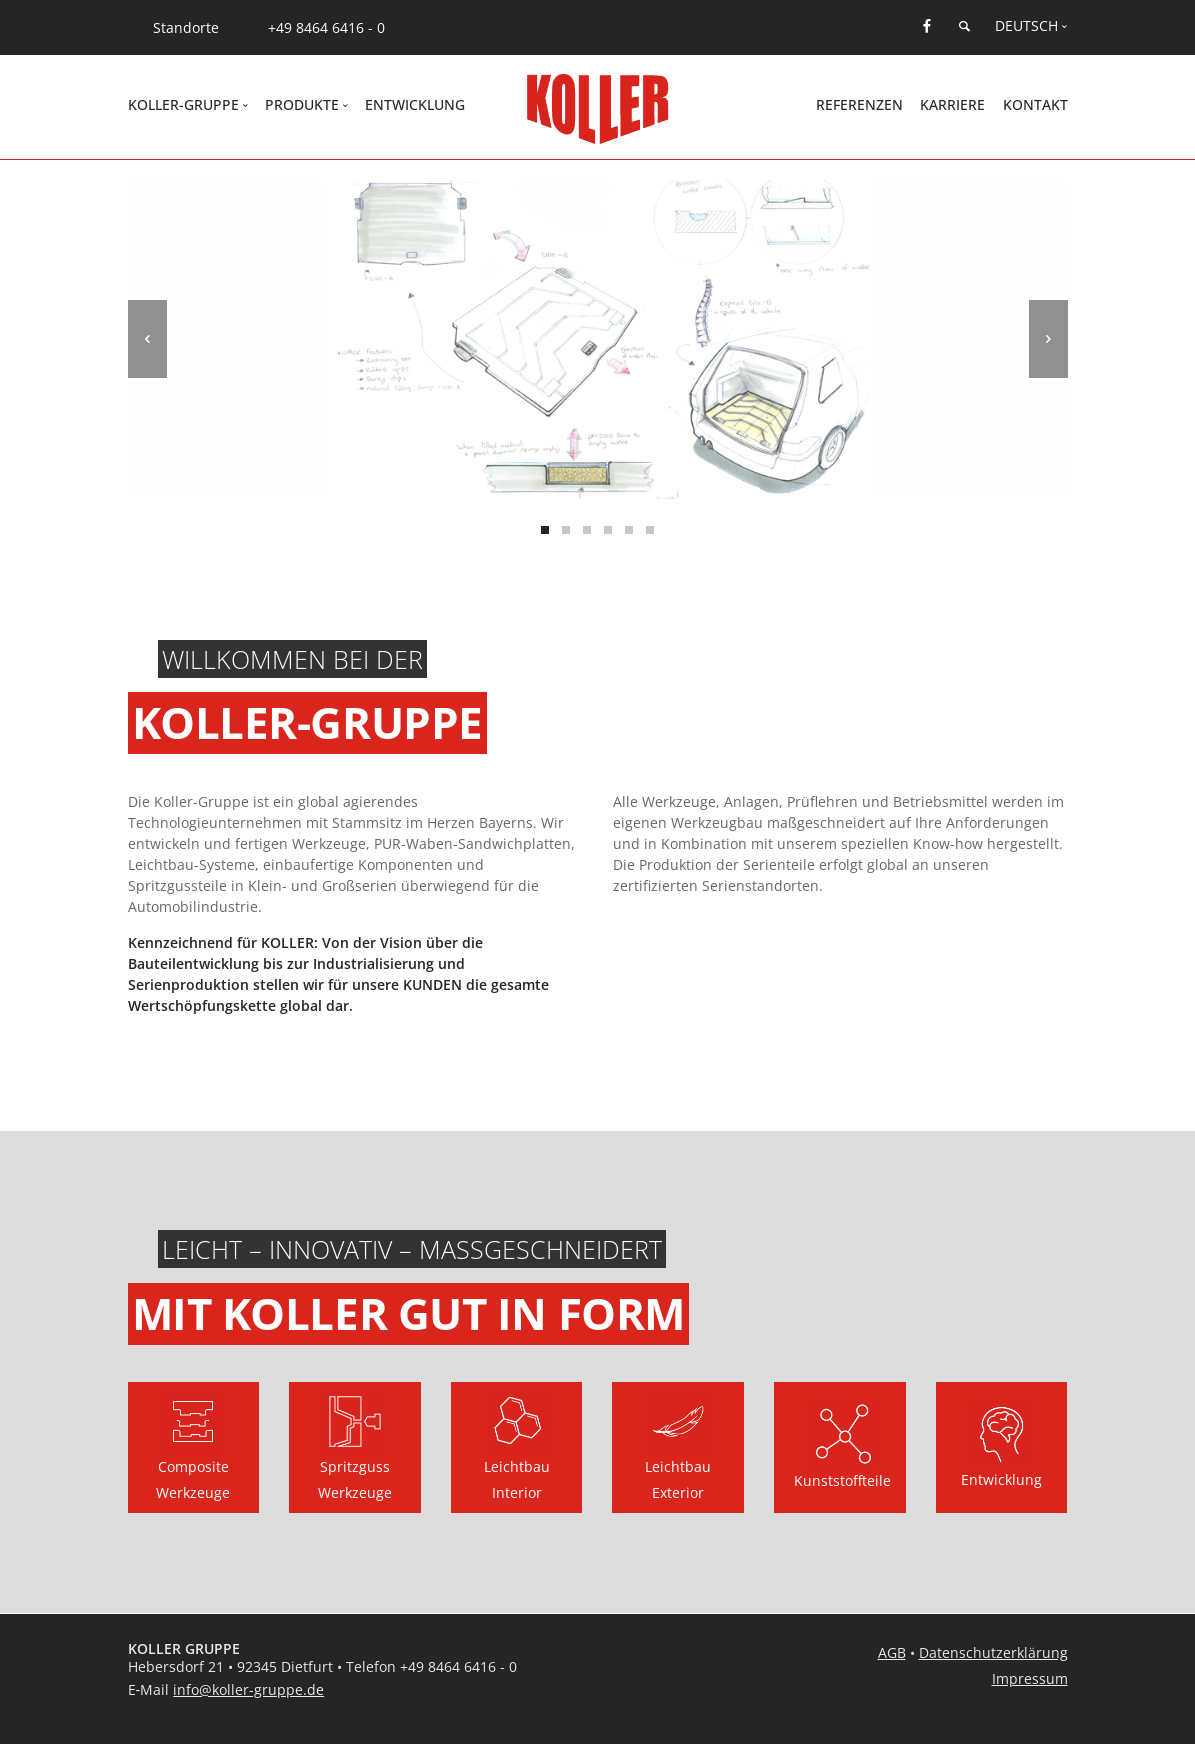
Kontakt (1035, 104)
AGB (892, 1652)
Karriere (952, 104)
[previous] (147, 339)
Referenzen (859, 104)
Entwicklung (415, 104)
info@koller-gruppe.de (248, 1689)
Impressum (1030, 1678)
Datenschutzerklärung (993, 1652)
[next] (1048, 339)
